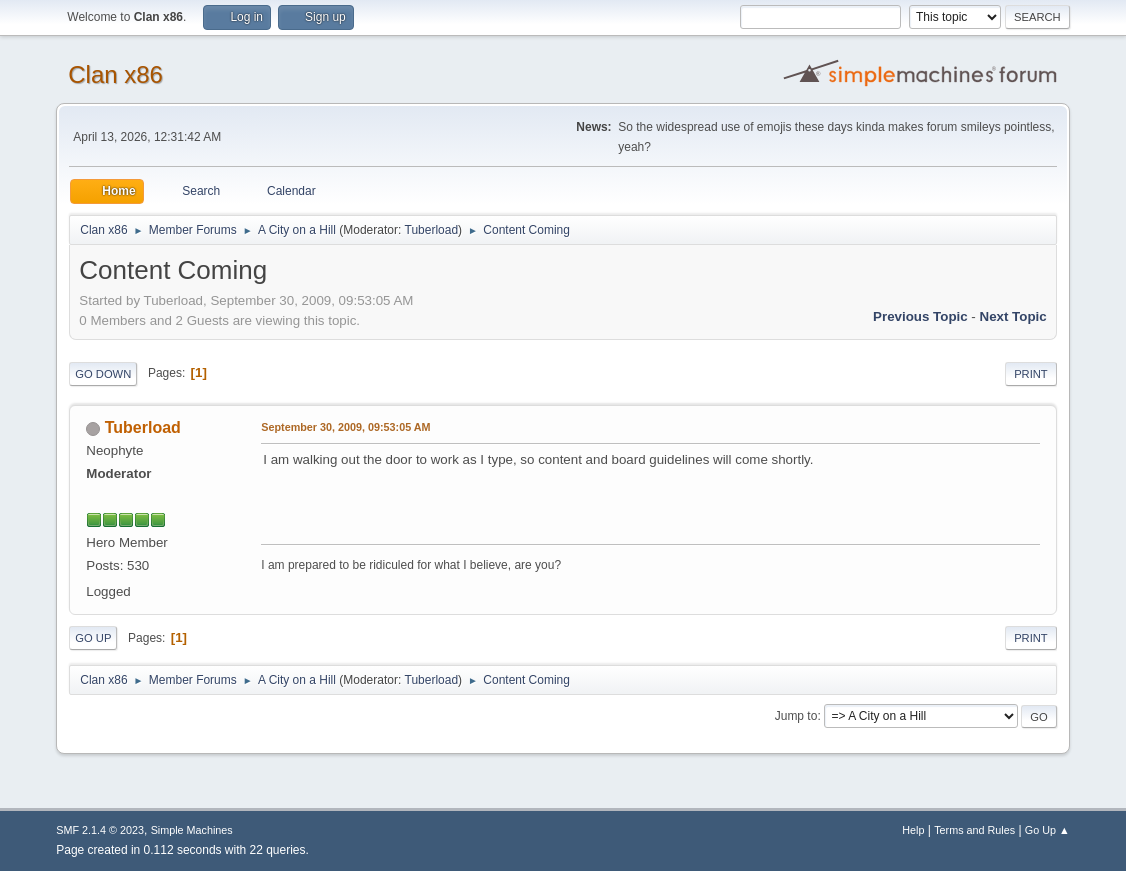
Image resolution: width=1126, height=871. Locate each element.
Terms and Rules (974, 830)
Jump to (796, 716)
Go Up (93, 638)
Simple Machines (192, 830)
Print (1031, 374)
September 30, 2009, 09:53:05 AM (345, 427)
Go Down (103, 374)
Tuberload (432, 230)
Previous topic (920, 316)
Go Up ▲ (1047, 830)
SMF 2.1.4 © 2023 (100, 830)
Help (913, 830)
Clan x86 (115, 74)
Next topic (1013, 316)
